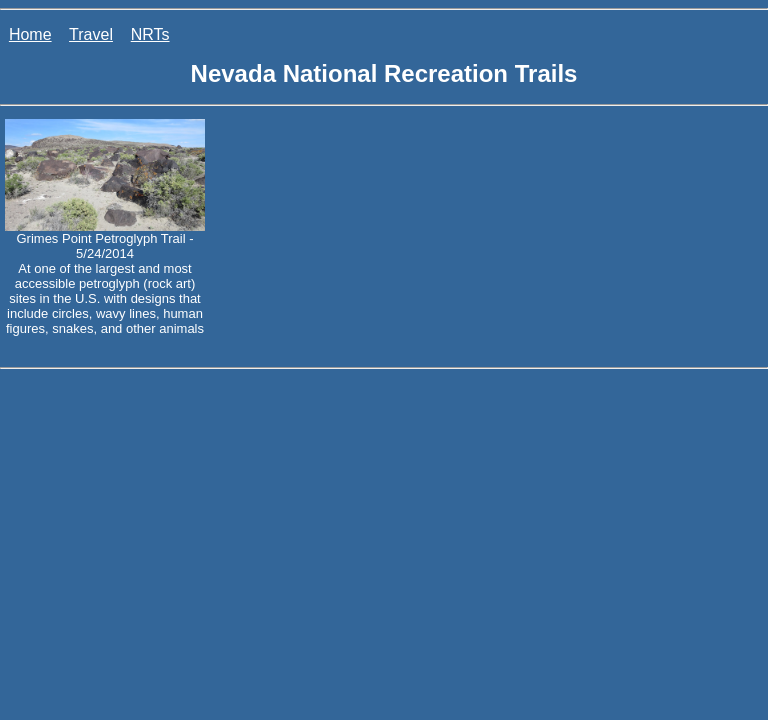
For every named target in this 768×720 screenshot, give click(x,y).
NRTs (150, 34)
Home (30, 34)
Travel (91, 34)
